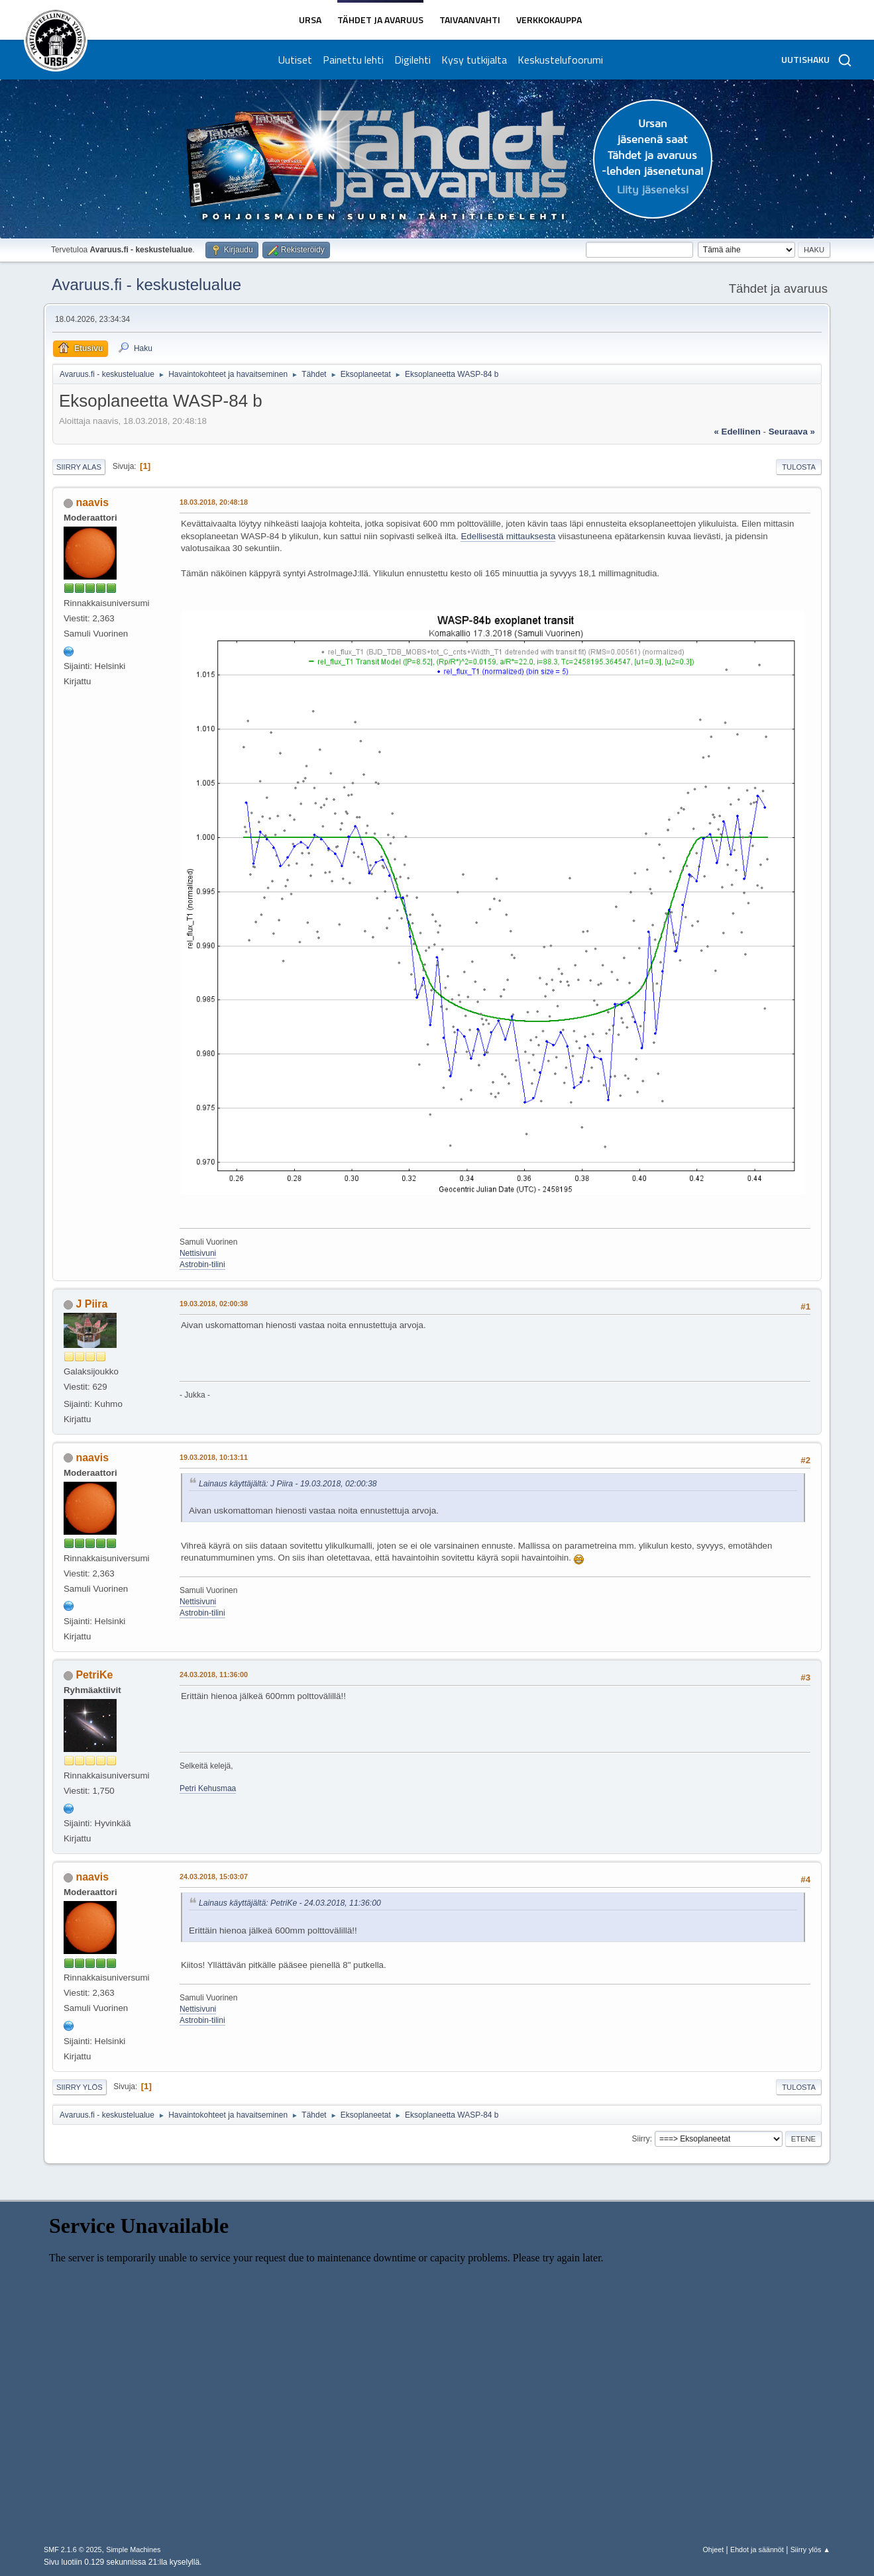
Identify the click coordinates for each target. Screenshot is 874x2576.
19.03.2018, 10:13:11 (214, 1457)
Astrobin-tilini (202, 1264)
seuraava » (792, 432)
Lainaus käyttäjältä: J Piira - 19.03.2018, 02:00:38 (288, 1483)
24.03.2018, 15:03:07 (214, 1876)
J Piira (91, 1304)
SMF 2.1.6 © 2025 (73, 2549)
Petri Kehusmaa (208, 1788)
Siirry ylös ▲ (810, 2549)
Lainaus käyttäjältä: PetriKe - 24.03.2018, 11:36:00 (290, 1903)
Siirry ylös (79, 2087)
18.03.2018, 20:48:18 (214, 502)
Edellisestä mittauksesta (508, 536)
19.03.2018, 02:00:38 (214, 1304)
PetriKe (94, 1674)
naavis (92, 502)
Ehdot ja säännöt (757, 2549)
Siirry (641, 2138)
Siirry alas (78, 467)
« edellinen (737, 432)
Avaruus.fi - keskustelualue (146, 284)
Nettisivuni (198, 1253)
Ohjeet (713, 2549)
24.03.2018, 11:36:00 (214, 1674)
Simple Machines (133, 2549)
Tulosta (799, 467)
